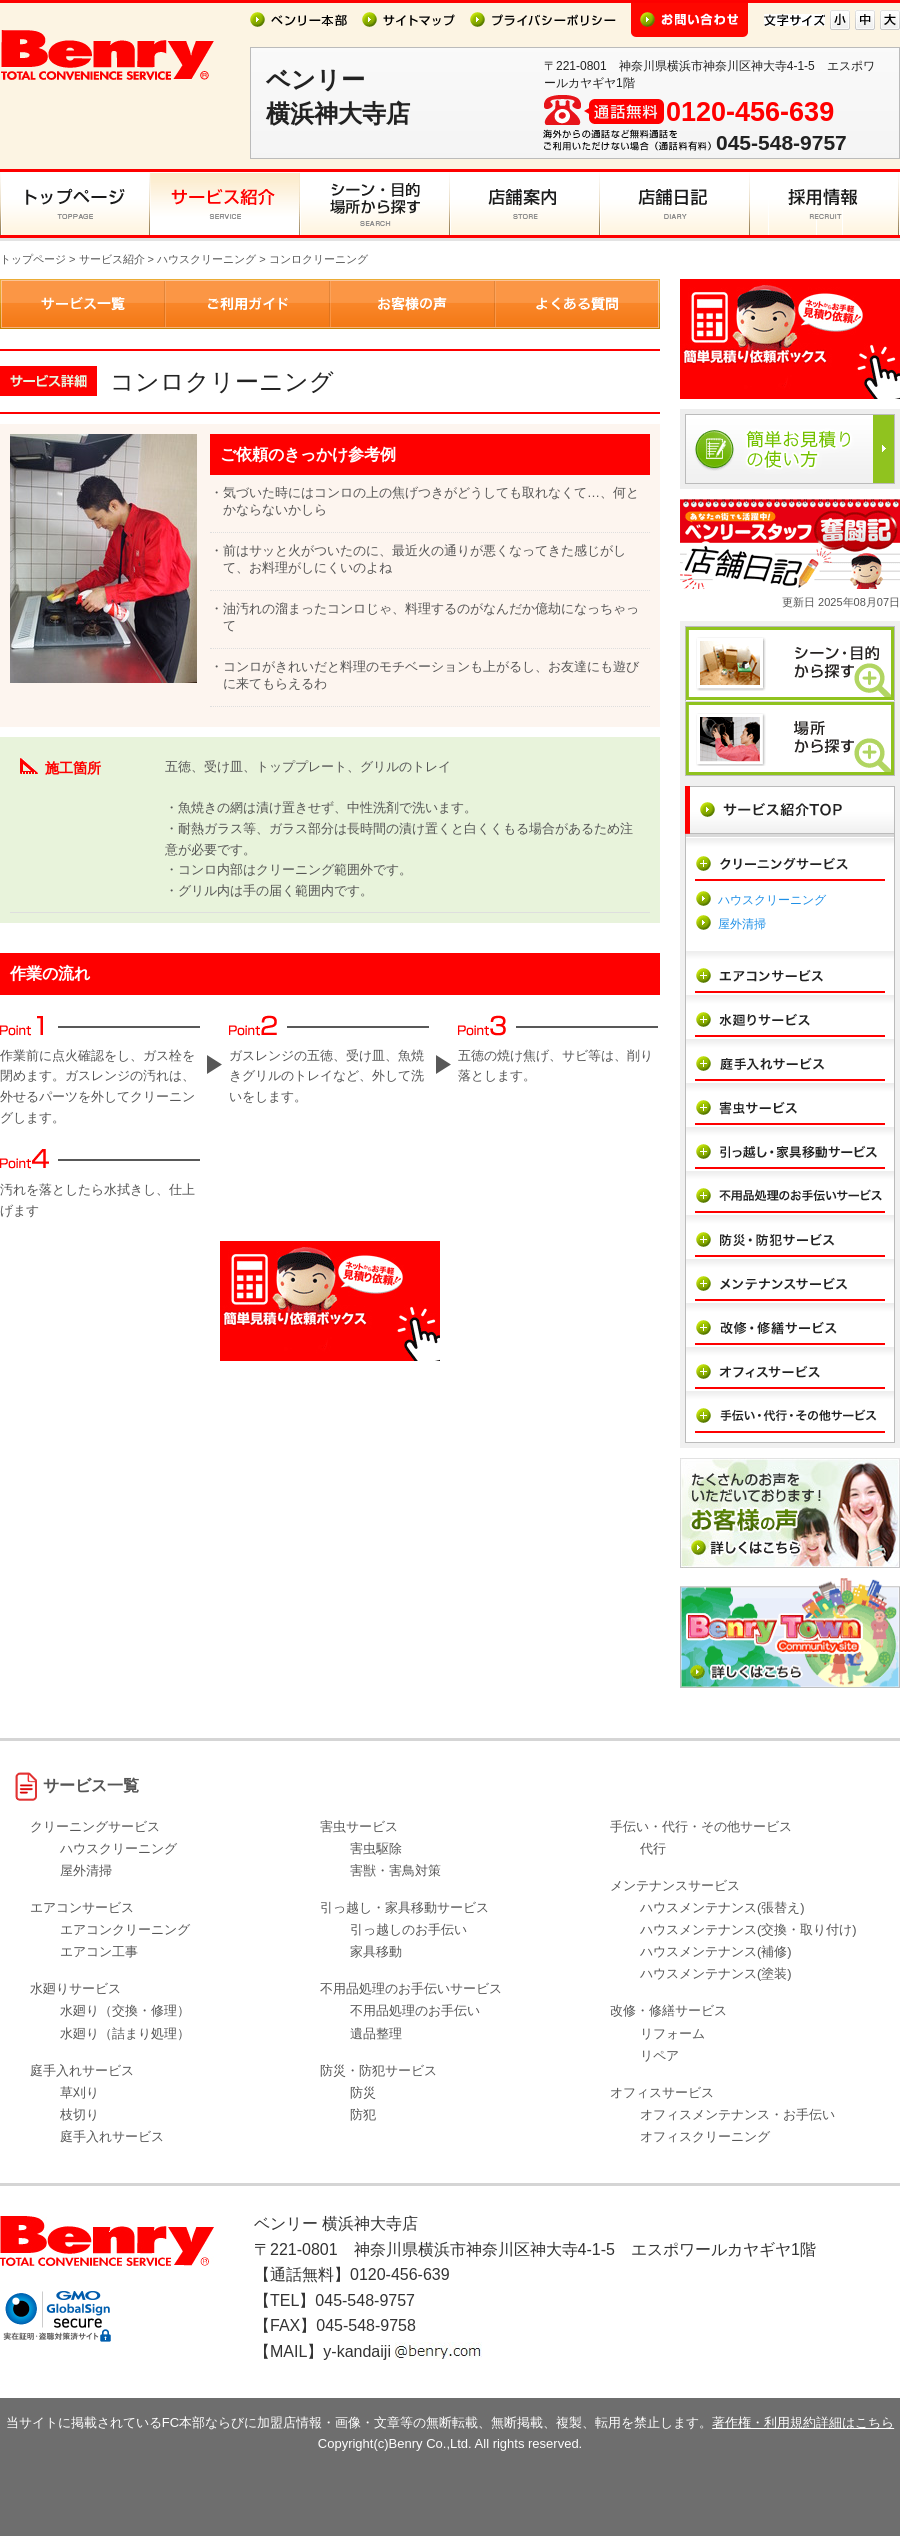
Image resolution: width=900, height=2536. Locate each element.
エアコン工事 (99, 1951)
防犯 (363, 2114)
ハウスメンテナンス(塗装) (716, 1973)
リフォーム (672, 2033)
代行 (653, 1848)
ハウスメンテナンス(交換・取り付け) (748, 1929)
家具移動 (376, 1951)
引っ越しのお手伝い (408, 1929)
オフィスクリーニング (705, 2136)
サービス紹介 (112, 259)
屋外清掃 (742, 924)
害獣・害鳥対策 (395, 1870)
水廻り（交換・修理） (125, 2010)
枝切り (79, 2114)
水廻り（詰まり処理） (125, 2033)
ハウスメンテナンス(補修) (716, 1951)
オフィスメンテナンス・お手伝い (737, 2114)
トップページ (33, 259)
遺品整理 (376, 2033)
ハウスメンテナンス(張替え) (722, 1907)
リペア (659, 2055)
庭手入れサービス (112, 2136)
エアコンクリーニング (125, 1929)
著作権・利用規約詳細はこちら (803, 2422)
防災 (363, 2092)
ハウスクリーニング (206, 259)
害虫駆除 (376, 1848)
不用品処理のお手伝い (415, 2010)
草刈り (79, 2092)
